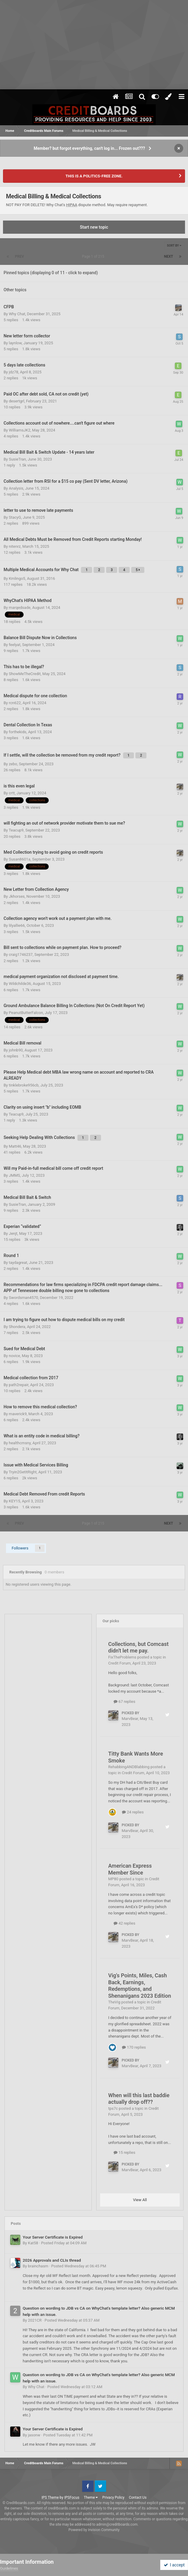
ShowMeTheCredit (25, 673)
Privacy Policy (113, 2497)
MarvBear (130, 1718)
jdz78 (13, 372)
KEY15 (14, 1501)
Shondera (17, 1326)
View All (140, 2200)
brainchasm (38, 2266)
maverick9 (18, 1414)
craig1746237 (21, 954)
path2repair (18, 1385)
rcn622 (15, 703)
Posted (63, 2243)
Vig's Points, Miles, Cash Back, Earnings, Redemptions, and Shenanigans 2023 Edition (139, 1985)
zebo (13, 764)
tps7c (113, 2108)
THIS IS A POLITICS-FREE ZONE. (94, 176)
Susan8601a (19, 859)
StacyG (15, 517)
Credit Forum (119, 1663)
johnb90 (16, 1050)
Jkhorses (17, 896)
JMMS (14, 1175)
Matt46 (15, 1146)
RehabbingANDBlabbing (128, 1767)
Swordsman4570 (23, 1297)
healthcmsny (19, 1443)
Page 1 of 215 (94, 256)
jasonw (34, 2435)
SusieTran (17, 459)
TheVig (114, 2002)
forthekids (17, 732)
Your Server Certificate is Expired (53, 2237)
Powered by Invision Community (94, 2530)
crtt (12, 793)
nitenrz (15, 546)
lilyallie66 (17, 925)
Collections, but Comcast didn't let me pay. (138, 1647)
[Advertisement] (94, 45)
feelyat (14, 644)
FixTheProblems (122, 1657)
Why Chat (17, 314)
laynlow (15, 343)
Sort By (174, 245)
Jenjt (13, 1233)
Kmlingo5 (17, 578)
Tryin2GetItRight (22, 1472)
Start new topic (94, 227)
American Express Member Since (130, 1869)
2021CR (35, 2320)
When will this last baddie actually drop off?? (138, 2098)
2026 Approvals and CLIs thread (52, 2260)
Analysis (16, 488)
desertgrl (16, 401)
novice (14, 1355)
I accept (174, 2565)
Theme (91, 2497)
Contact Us (137, 2497)
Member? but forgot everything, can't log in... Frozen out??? (89, 148)
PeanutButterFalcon (26, 1012)
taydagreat (18, 1262)
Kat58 (33, 2243)
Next (168, 256)
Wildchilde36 (20, 983)
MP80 (113, 1879)
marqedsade (19, 607)
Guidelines (9, 2568)
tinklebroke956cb (24, 1085)
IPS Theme (50, 2497)
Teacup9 (16, 830)
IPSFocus (71, 2497)
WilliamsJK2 (19, 430)
